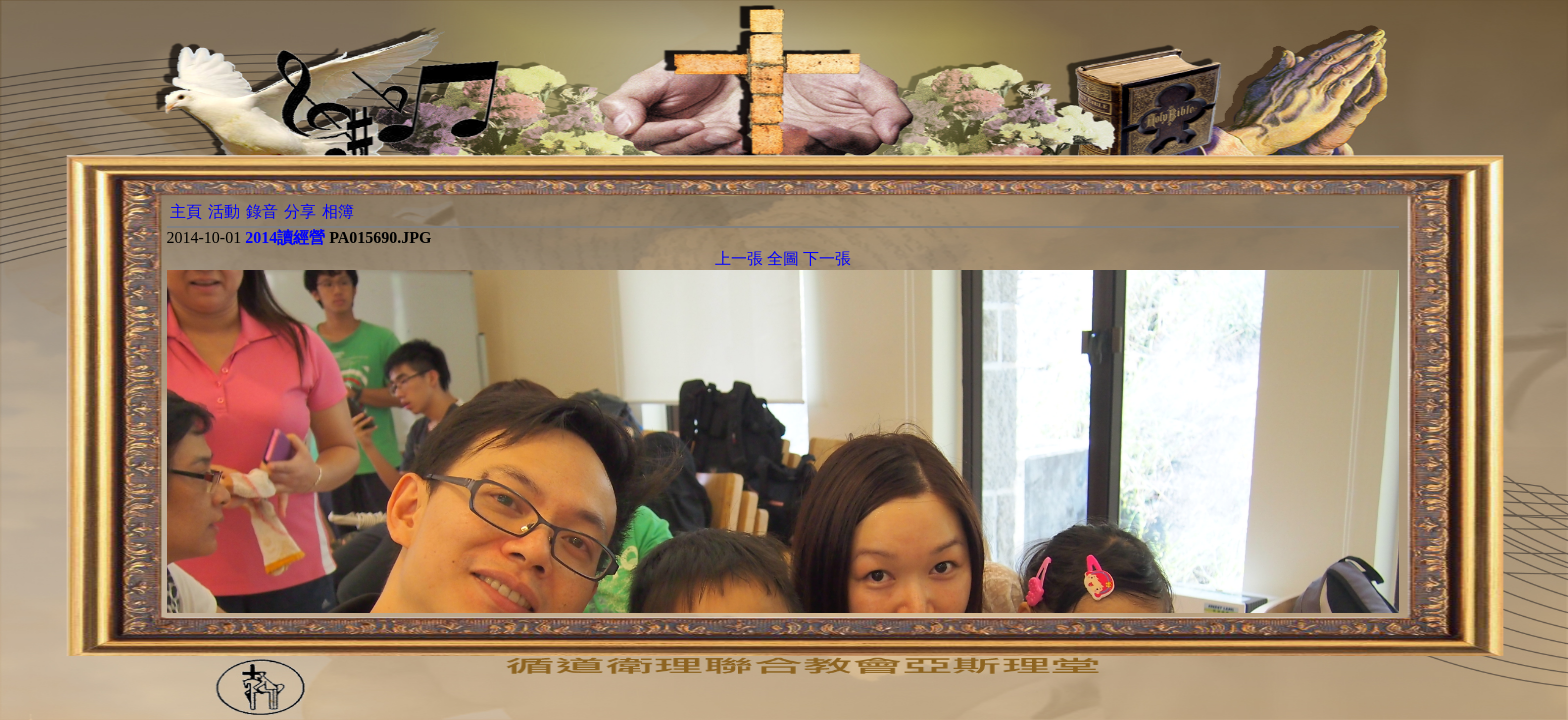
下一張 (827, 258)
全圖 (783, 258)
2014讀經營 (285, 237)
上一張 (739, 258)
